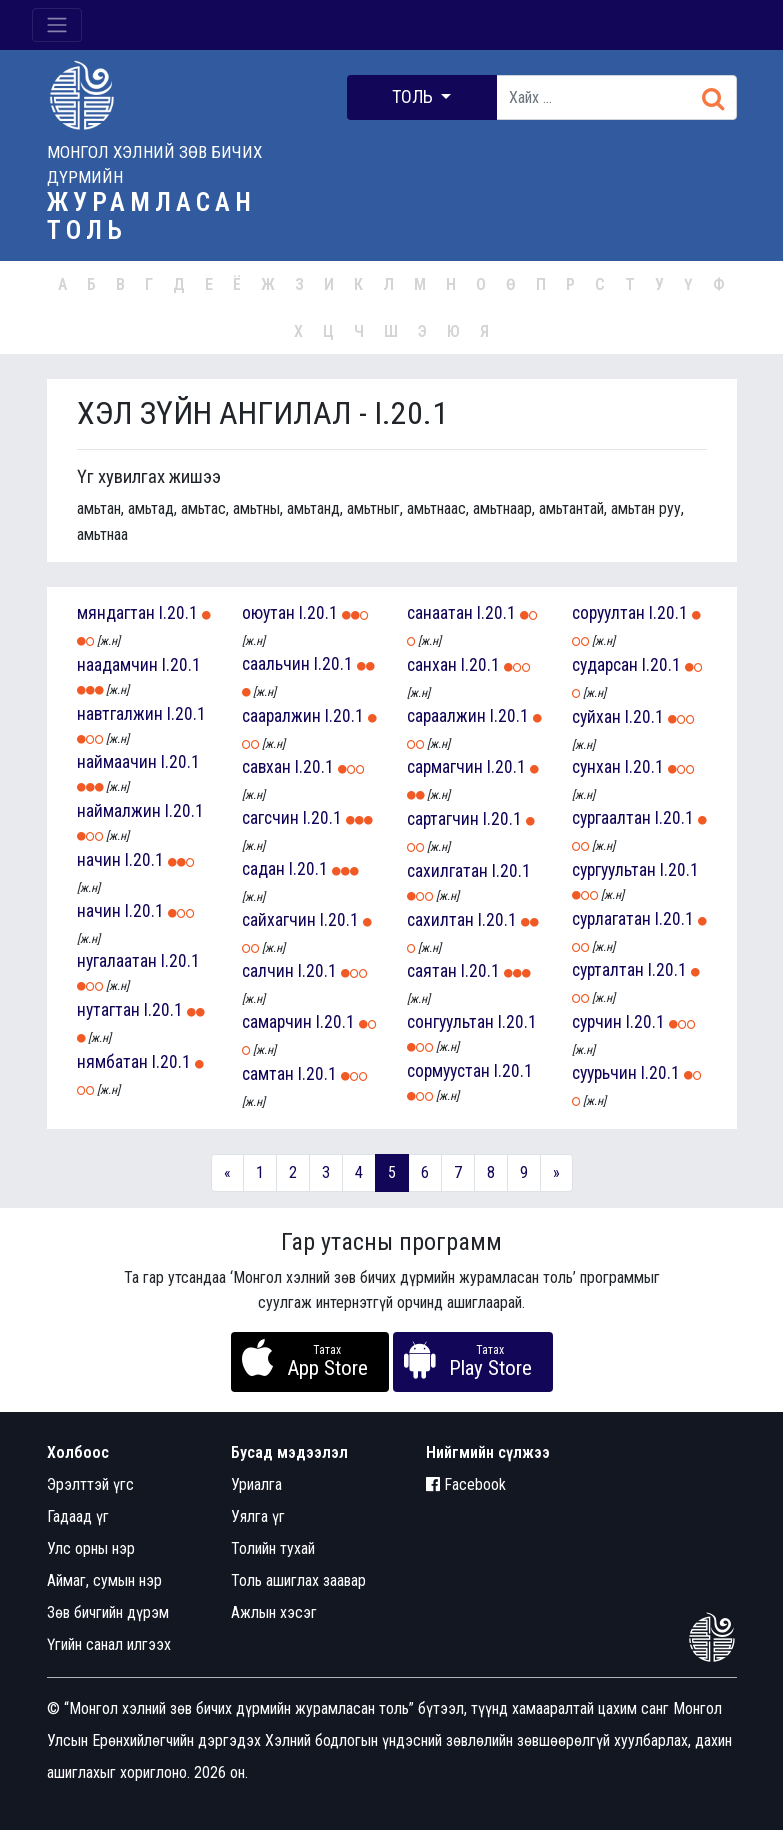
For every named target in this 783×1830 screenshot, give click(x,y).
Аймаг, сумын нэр (104, 1580)
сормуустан (448, 1071)
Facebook (466, 1484)
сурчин (597, 1022)
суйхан (596, 717)
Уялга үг (258, 1516)
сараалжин (446, 716)
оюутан (268, 613)
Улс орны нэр (91, 1548)
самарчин (277, 1022)
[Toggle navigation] (57, 25)
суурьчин (604, 1073)
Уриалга (256, 1484)
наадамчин (117, 665)
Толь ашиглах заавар (298, 1580)
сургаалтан (611, 818)
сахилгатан (447, 871)
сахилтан (440, 920)
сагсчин (270, 818)
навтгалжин (120, 714)
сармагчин (445, 767)
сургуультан (614, 870)
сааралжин (281, 716)
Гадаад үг (78, 1516)
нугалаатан (117, 961)
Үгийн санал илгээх (109, 1644)
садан (263, 869)
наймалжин (119, 811)
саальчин (276, 664)
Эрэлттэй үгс (90, 1484)
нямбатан (112, 1062)
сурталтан (608, 970)
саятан (432, 971)
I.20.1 (178, 613)
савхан (266, 767)
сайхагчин (279, 920)
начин (99, 860)
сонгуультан (450, 1022)
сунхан (596, 767)
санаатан (440, 613)
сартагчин (443, 819)
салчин (268, 971)
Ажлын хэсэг (274, 1612)
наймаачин (117, 762)
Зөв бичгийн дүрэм (108, 1612)
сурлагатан (611, 919)
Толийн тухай (273, 1548)
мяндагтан (116, 613)
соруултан (608, 613)
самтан (268, 1074)
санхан (432, 665)
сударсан (605, 665)
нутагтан (108, 1010)
